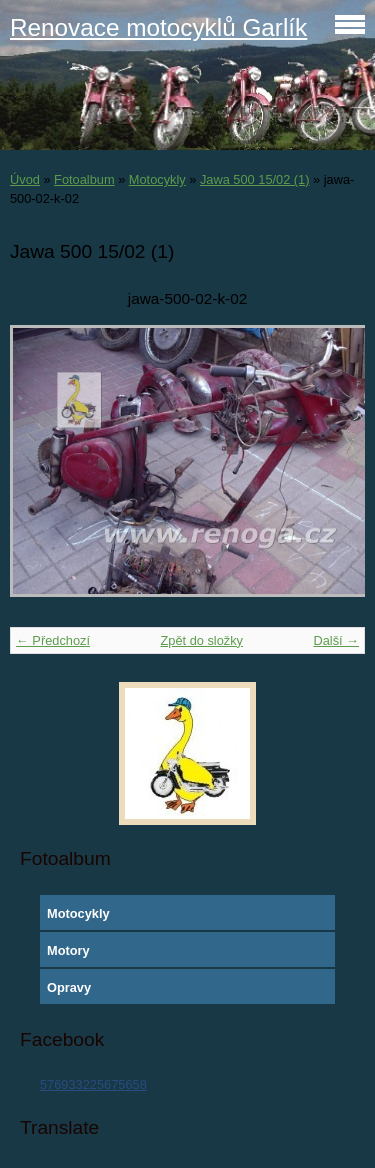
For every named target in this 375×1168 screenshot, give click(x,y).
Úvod (25, 179)
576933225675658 (93, 1084)
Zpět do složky (201, 640)
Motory (68, 950)
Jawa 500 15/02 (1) (255, 179)
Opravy (69, 987)
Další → (336, 640)
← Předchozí (53, 640)
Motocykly (157, 179)
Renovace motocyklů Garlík (158, 27)
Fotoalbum (84, 179)
